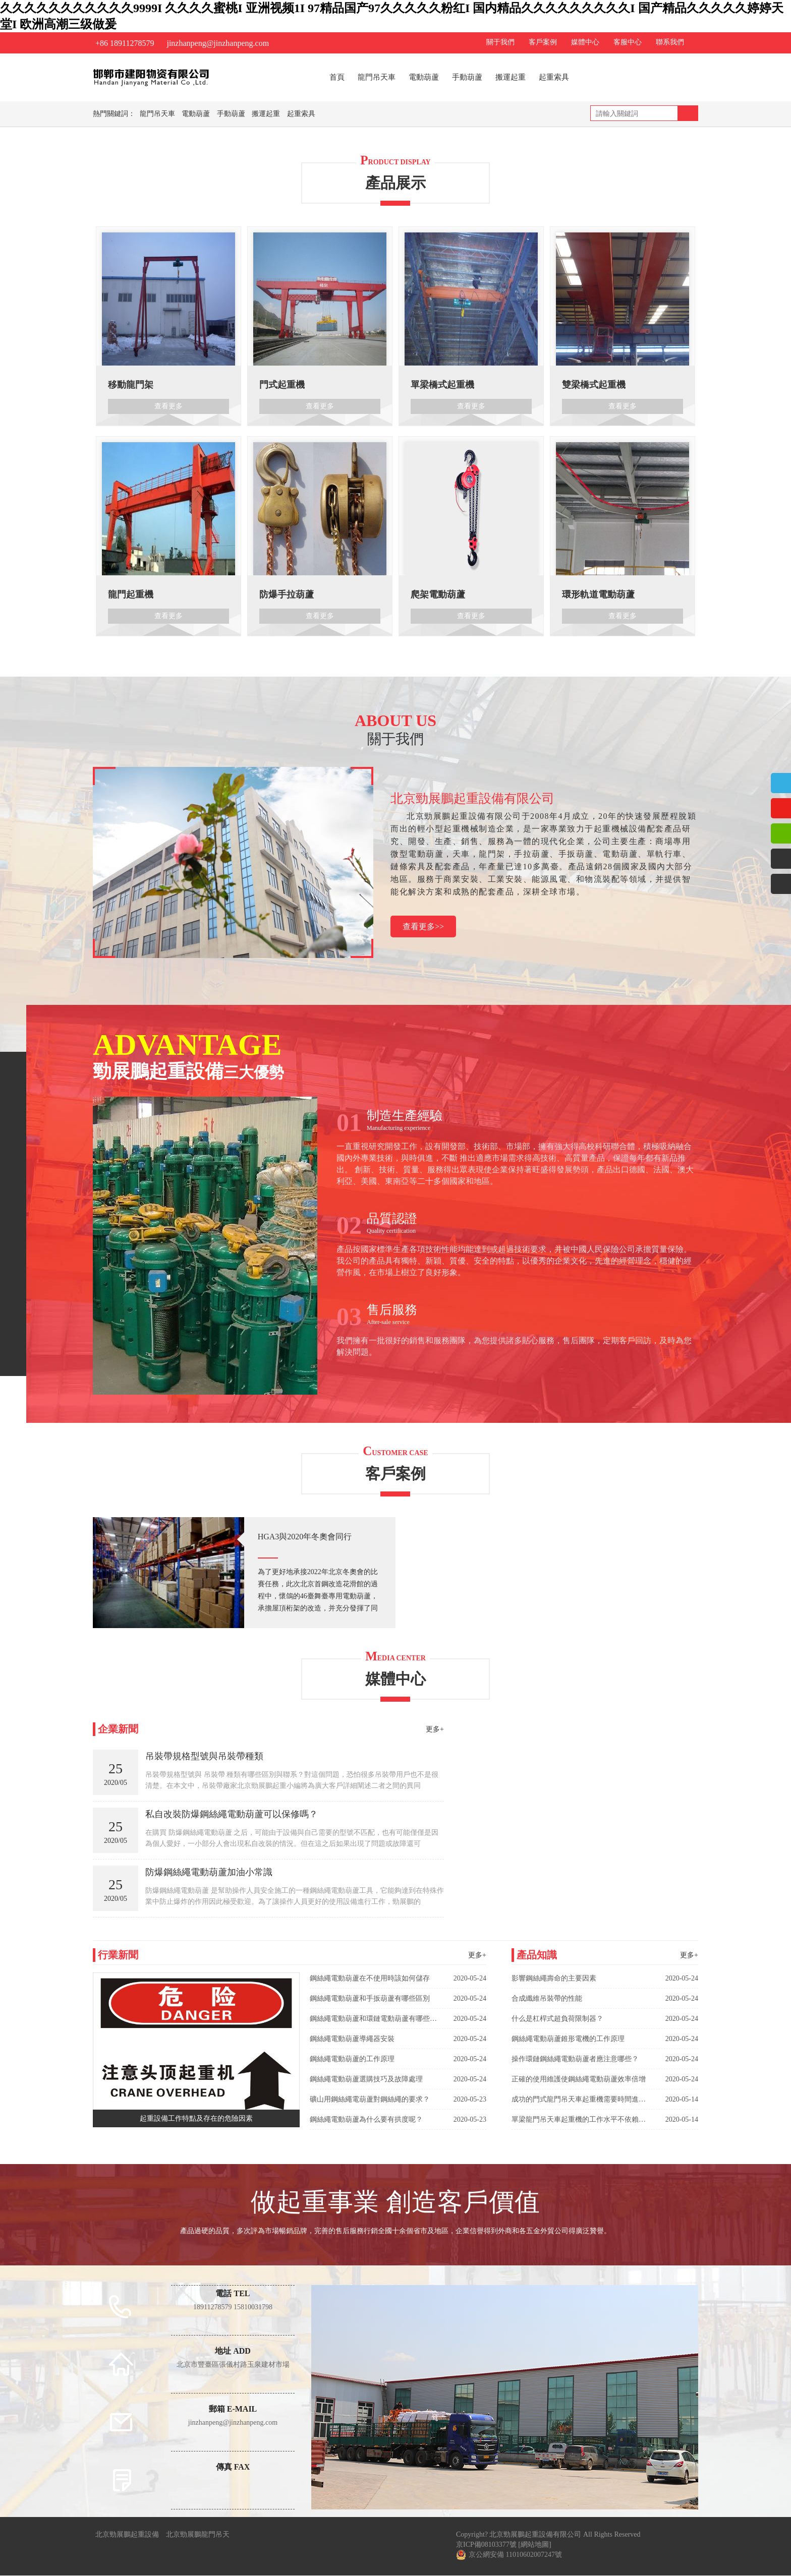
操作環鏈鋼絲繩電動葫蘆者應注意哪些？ (575, 2059)
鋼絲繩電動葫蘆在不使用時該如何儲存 (370, 1979)
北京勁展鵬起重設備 (127, 2535)
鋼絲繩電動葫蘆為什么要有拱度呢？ (366, 2120)
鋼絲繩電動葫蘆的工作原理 (352, 2059)
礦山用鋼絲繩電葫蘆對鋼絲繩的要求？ (370, 2100)
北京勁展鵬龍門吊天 (198, 2535)
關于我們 (500, 42)
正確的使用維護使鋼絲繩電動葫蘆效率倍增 (579, 2079)
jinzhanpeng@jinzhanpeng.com (217, 43)
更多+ (435, 1729)
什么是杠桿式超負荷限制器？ (557, 2019)
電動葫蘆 (424, 77)
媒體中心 (585, 42)
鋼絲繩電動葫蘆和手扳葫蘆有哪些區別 (370, 1999)
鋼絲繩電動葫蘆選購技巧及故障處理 (366, 2079)
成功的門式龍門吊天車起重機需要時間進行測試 (579, 2100)
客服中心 (627, 42)
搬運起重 (510, 77)
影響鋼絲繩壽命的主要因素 (554, 1979)
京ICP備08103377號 (486, 2545)
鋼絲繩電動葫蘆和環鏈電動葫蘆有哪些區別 (373, 2019)
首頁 (337, 77)
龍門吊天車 (377, 77)
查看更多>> (423, 927)
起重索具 (554, 77)
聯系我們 (670, 42)
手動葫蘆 (467, 77)
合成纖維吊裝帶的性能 (547, 1999)
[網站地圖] (534, 2545)
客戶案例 (543, 42)
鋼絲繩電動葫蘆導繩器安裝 (352, 2039)
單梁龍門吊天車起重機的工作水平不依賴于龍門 (579, 2120)
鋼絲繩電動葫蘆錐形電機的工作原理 (568, 2039)
